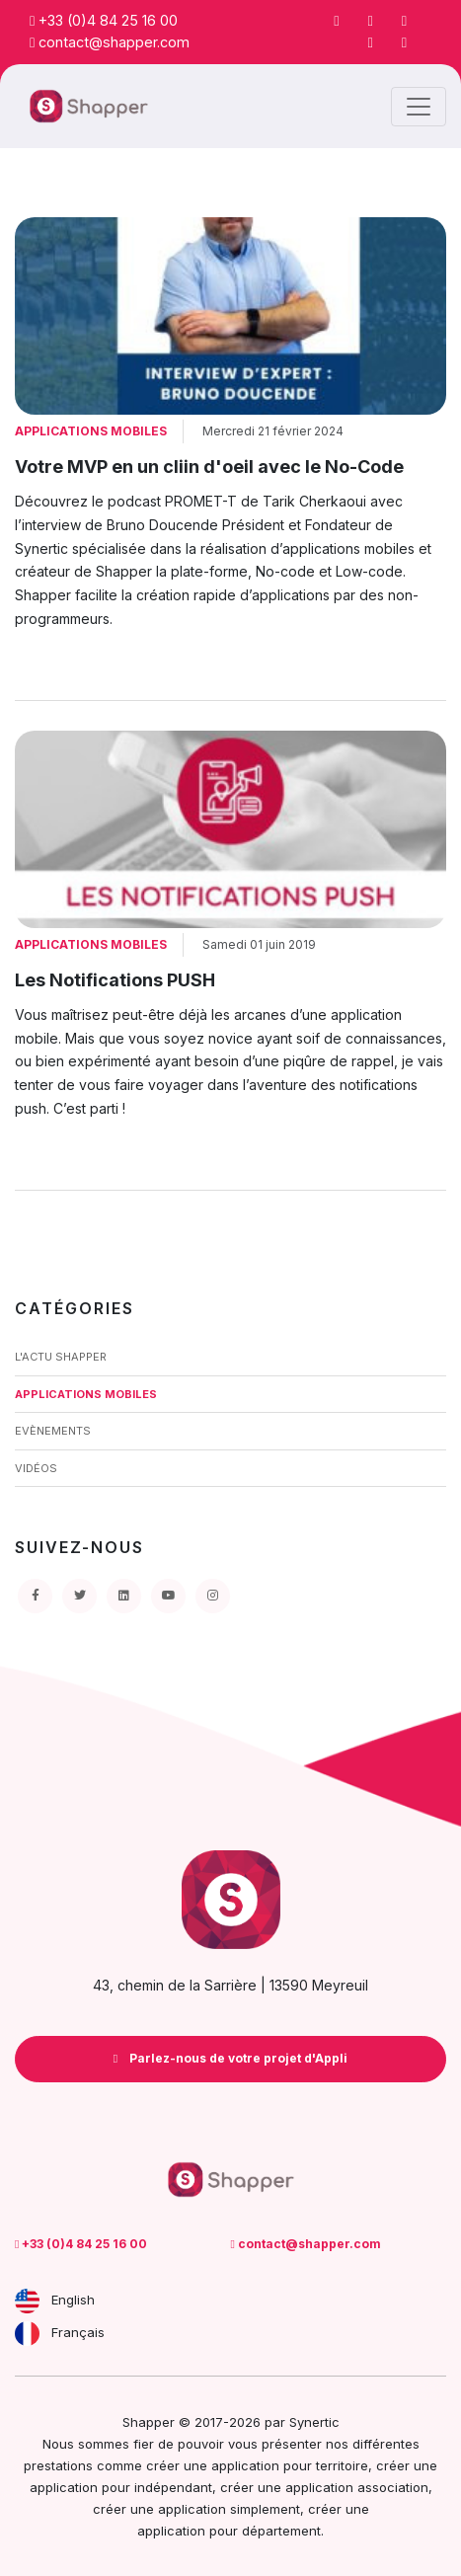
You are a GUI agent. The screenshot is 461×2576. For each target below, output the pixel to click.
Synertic (314, 2422)
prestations (58, 2465)
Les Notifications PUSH (115, 980)
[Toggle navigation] (418, 106)
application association (356, 2487)
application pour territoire (289, 2465)
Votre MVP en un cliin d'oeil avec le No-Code (209, 466)
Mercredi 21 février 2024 (273, 431)
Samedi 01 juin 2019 (259, 944)
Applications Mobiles (91, 431)
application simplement (229, 2509)
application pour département (229, 2530)
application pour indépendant (121, 2487)
